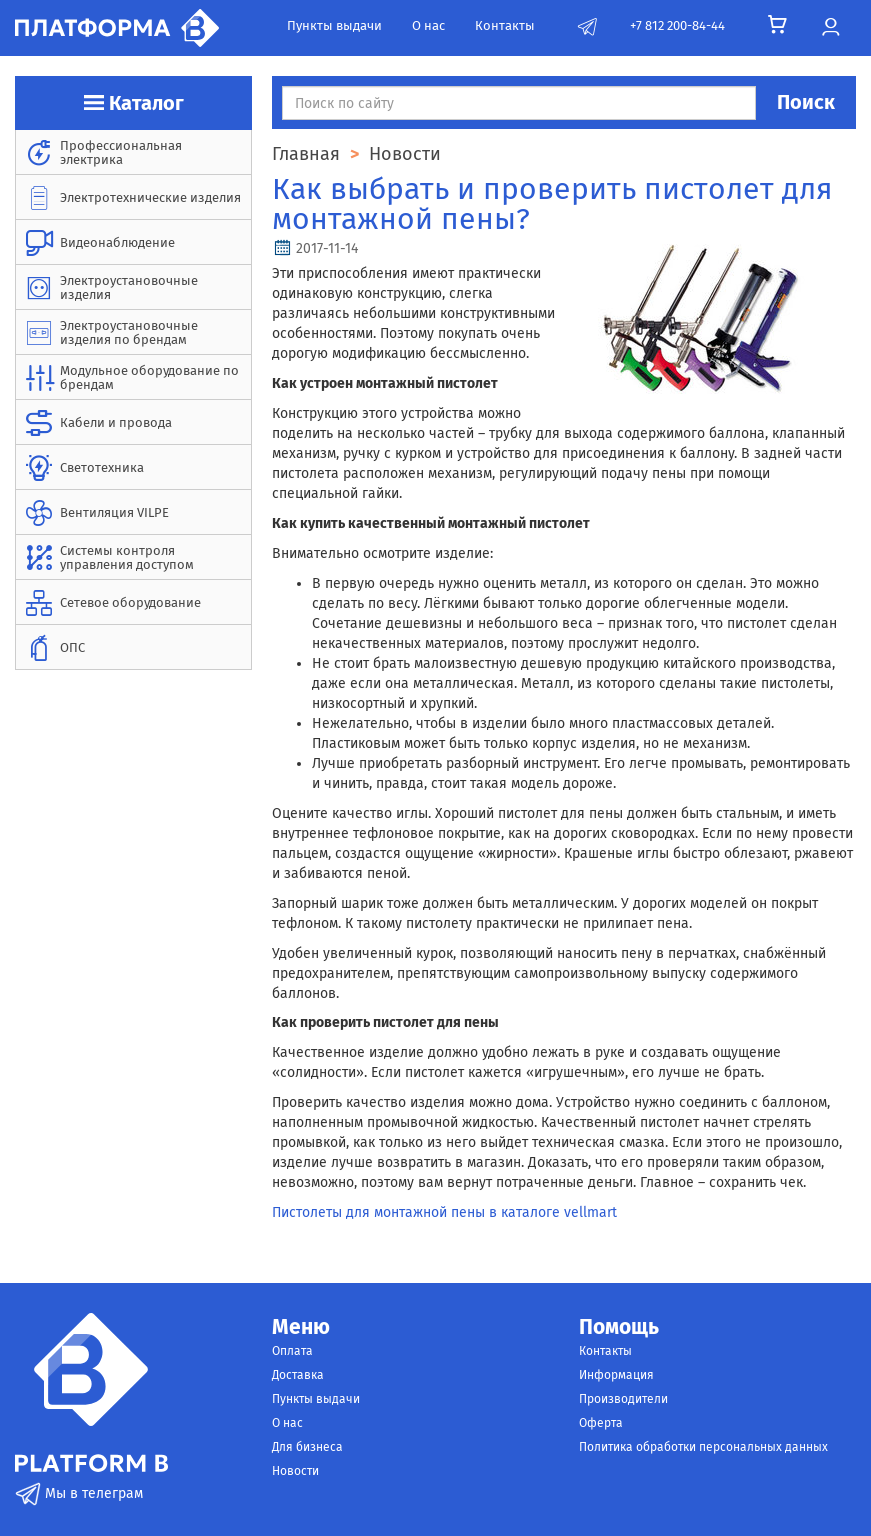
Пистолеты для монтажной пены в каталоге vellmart (444, 1212)
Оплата (292, 1351)
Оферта (601, 1423)
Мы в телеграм (79, 1493)
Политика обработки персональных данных (703, 1447)
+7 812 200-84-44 (677, 25)
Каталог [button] (134, 103)
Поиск (806, 102)
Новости (295, 1471)
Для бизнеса (307, 1447)
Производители (623, 1399)
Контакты (505, 25)
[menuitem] (133, 152)
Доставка (298, 1375)
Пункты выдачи (334, 25)
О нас (428, 25)
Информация (616, 1375)
